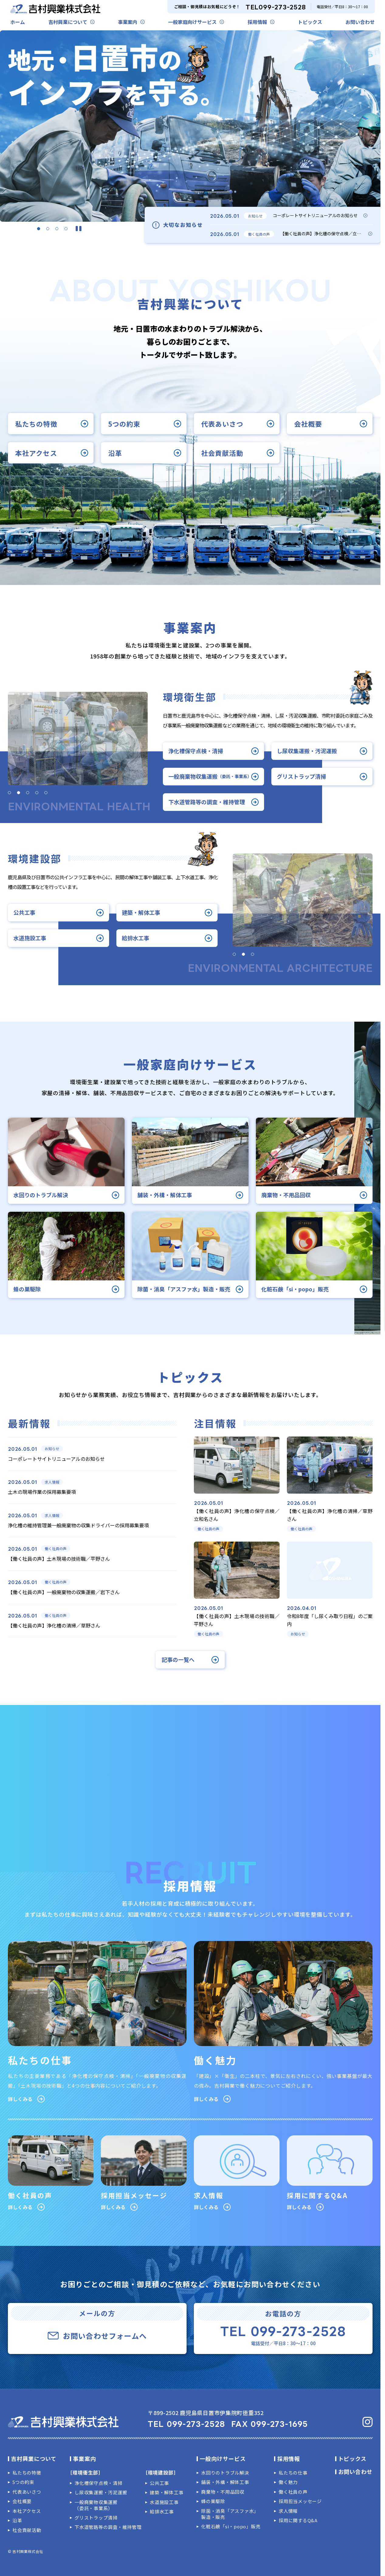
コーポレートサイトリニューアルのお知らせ (315, 215)
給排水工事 (162, 2512)
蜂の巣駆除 (213, 2501)
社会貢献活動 (26, 2530)
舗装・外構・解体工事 (225, 2482)
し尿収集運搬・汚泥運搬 (100, 2492)
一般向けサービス (223, 2458)
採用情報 (257, 22)
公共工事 (159, 2483)
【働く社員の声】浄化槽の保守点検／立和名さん (327, 234)
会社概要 (22, 2501)
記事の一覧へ (178, 1660)
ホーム (17, 22)
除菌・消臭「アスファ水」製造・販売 (230, 2514)
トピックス (310, 22)
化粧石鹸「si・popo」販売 (230, 2526)
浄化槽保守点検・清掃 (98, 2483)
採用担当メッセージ (300, 2501)
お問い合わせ (360, 22)
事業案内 (127, 22)
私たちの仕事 (293, 2473)
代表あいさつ (26, 2492)
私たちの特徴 (26, 2473)
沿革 (17, 2520)
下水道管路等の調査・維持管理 (108, 2527)
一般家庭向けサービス (192, 22)
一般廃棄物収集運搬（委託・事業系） (96, 2505)
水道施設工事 (164, 2502)
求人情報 (288, 2511)
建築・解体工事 (166, 2492)
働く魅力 (288, 2482)
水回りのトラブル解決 (225, 2473)
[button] (38, 228)
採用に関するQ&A (298, 2520)
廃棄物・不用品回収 (222, 2492)
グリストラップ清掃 (96, 2518)
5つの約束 (23, 2482)
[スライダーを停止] (78, 228)
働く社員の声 (293, 2492)
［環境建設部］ (161, 2472)
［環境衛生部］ (85, 2472)
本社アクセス (26, 2511)
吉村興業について (67, 22)
